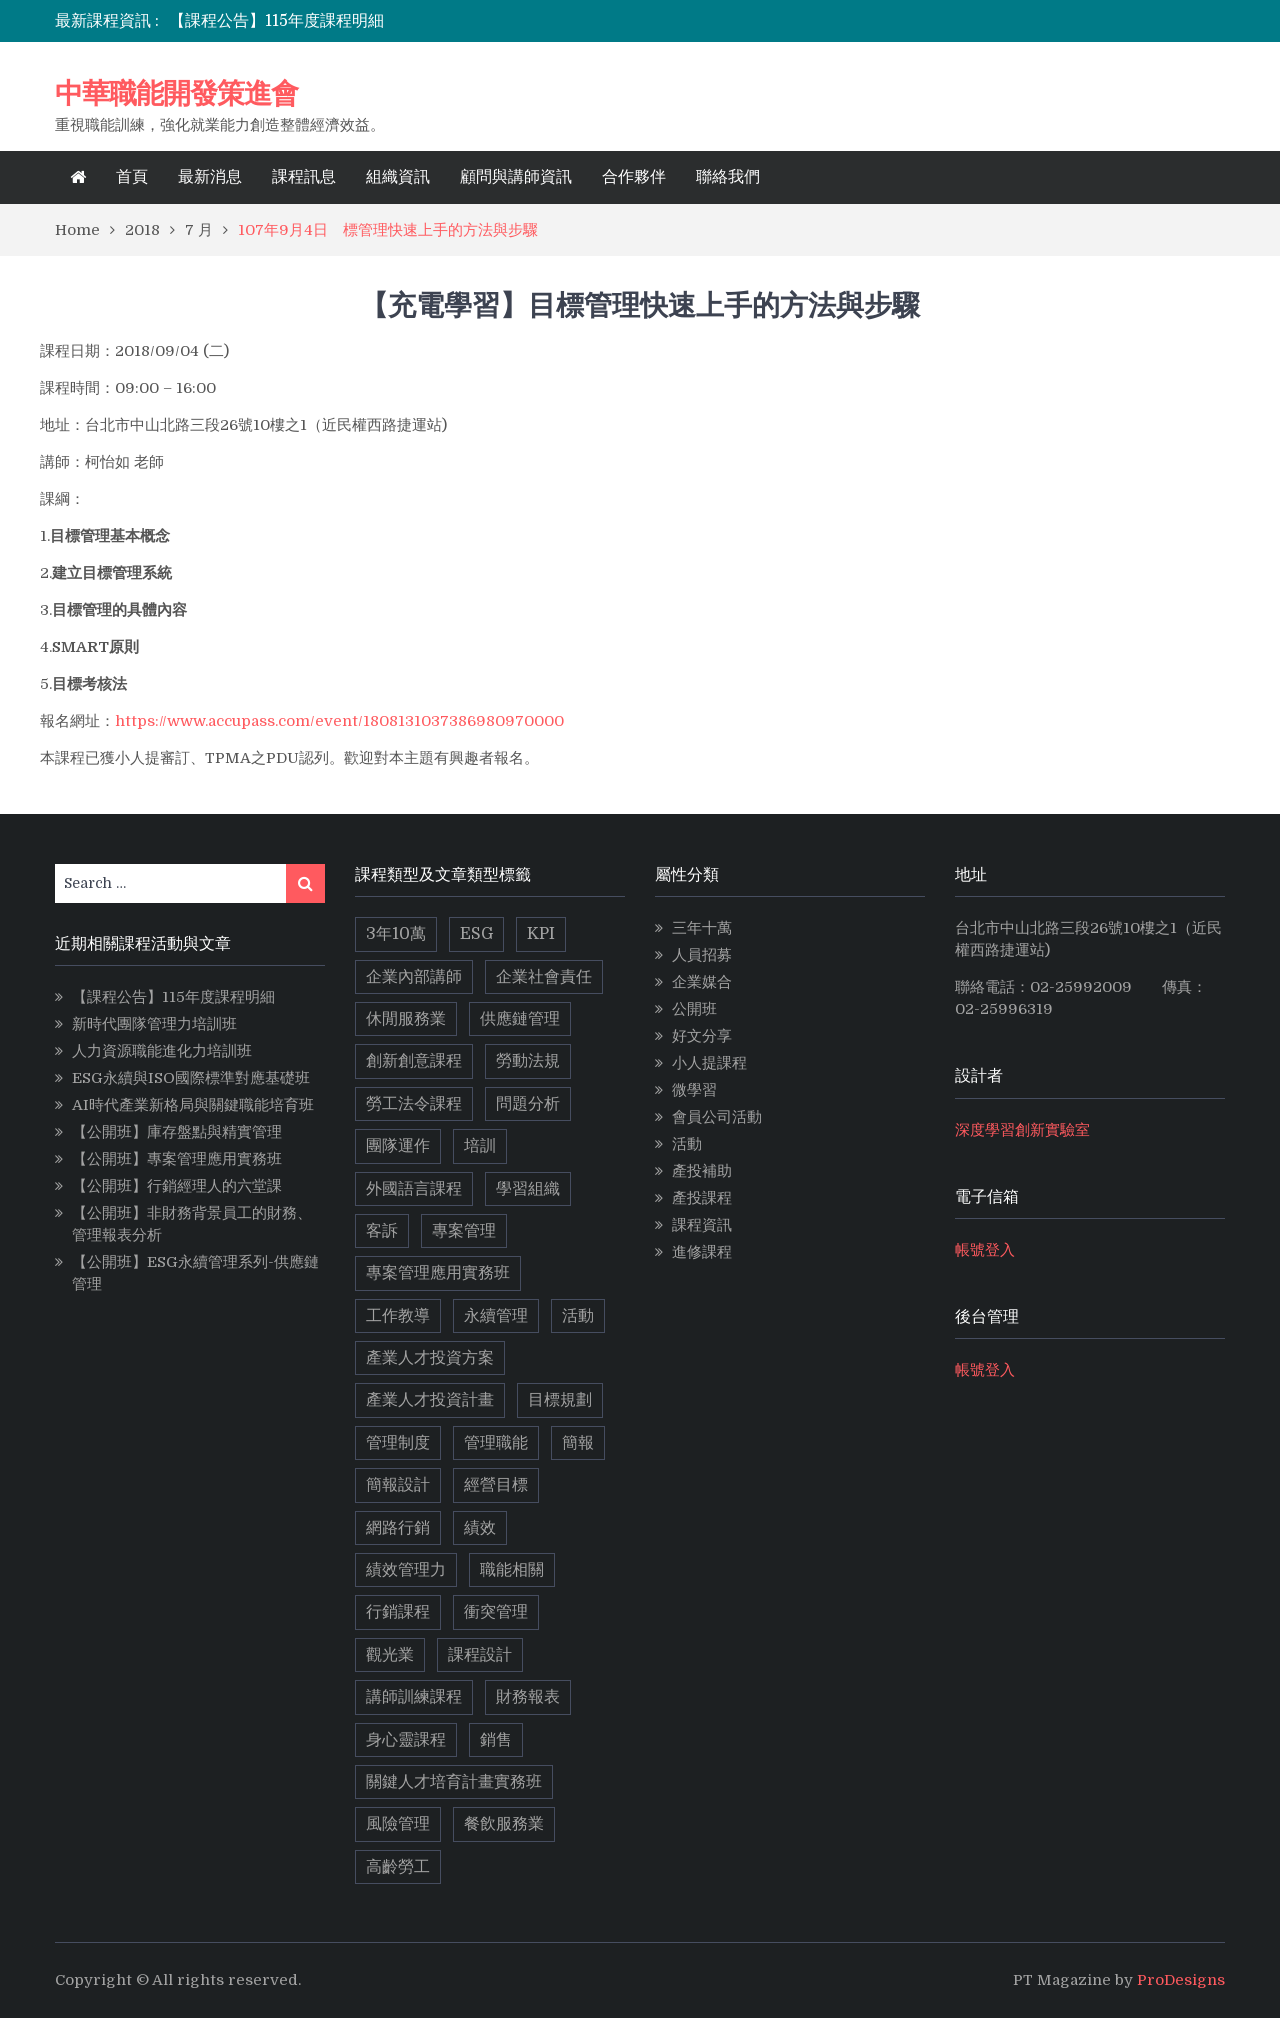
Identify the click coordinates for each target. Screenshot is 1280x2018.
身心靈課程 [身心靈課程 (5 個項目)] (406, 1740)
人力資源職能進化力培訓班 (162, 1051)
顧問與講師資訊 (516, 177)
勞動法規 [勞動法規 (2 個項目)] (528, 1061)
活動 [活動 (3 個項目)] (578, 1316)
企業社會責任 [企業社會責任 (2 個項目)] (544, 977)
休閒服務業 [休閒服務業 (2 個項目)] (406, 1019)
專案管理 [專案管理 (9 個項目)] (464, 1231)
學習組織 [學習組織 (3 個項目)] (528, 1189)
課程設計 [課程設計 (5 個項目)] (480, 1655)
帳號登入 (985, 1250)
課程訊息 (304, 177)
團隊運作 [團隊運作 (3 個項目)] (398, 1146)
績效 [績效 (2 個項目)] (480, 1528)
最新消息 (210, 177)
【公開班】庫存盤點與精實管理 (177, 1132)
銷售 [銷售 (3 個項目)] (496, 1740)
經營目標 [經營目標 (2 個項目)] (496, 1485)
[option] (463, 21)
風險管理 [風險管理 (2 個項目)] (398, 1824)
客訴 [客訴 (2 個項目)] (382, 1231)
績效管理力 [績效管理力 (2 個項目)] (406, 1570)
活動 (687, 1144)
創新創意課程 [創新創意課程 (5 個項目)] (414, 1061)
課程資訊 (702, 1225)
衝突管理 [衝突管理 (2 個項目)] (496, 1612)
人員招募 (702, 955)
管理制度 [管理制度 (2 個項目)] (398, 1443)
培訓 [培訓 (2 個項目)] (480, 1146)
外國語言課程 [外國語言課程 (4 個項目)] (414, 1189)
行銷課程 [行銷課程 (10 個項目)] (398, 1612)
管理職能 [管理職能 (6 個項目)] (496, 1443)
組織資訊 (398, 177)
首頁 (132, 177)
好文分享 (702, 1036)
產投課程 (702, 1198)
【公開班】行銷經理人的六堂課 (177, 1186)
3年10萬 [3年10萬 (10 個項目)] (396, 934)
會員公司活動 (717, 1117)
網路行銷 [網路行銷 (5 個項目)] (398, 1528)
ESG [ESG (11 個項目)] (476, 934)
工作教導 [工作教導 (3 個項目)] (398, 1316)
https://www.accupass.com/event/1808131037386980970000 (339, 721)
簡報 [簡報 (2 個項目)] (578, 1443)
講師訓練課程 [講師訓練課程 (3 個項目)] (414, 1697)
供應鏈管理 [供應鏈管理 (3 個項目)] (520, 1019)
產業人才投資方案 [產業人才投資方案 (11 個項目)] (430, 1358)
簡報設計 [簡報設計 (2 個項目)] (398, 1485)
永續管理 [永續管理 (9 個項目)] (496, 1316)
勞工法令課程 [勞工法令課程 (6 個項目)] (414, 1104)
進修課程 (702, 1252)
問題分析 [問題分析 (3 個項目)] (528, 1104)
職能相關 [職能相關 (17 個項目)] (512, 1570)
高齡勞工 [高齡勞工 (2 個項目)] (398, 1867)
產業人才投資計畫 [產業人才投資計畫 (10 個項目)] (430, 1400)
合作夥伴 (634, 177)
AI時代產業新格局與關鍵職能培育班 (193, 1105)
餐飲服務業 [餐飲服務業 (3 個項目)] (504, 1824)
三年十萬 (702, 928)
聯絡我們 (728, 177)
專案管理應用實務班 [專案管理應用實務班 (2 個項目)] (438, 1273)
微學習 (694, 1090)
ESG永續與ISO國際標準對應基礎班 (191, 1078)
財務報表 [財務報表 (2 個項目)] (528, 1697)
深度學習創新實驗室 (1022, 1130)
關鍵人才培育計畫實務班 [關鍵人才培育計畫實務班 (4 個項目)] (454, 1782)
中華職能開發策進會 (176, 93)
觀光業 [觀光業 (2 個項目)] (390, 1655)
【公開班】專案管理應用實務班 (177, 1159)
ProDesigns (1181, 1980)
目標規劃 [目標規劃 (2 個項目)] (560, 1400)
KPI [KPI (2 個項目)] (541, 934)
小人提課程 (709, 1063)
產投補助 (702, 1171)
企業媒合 (702, 982)
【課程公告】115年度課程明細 (276, 21)
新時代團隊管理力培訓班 (154, 1024)
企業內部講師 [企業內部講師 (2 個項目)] (414, 977)
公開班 (694, 1009)
